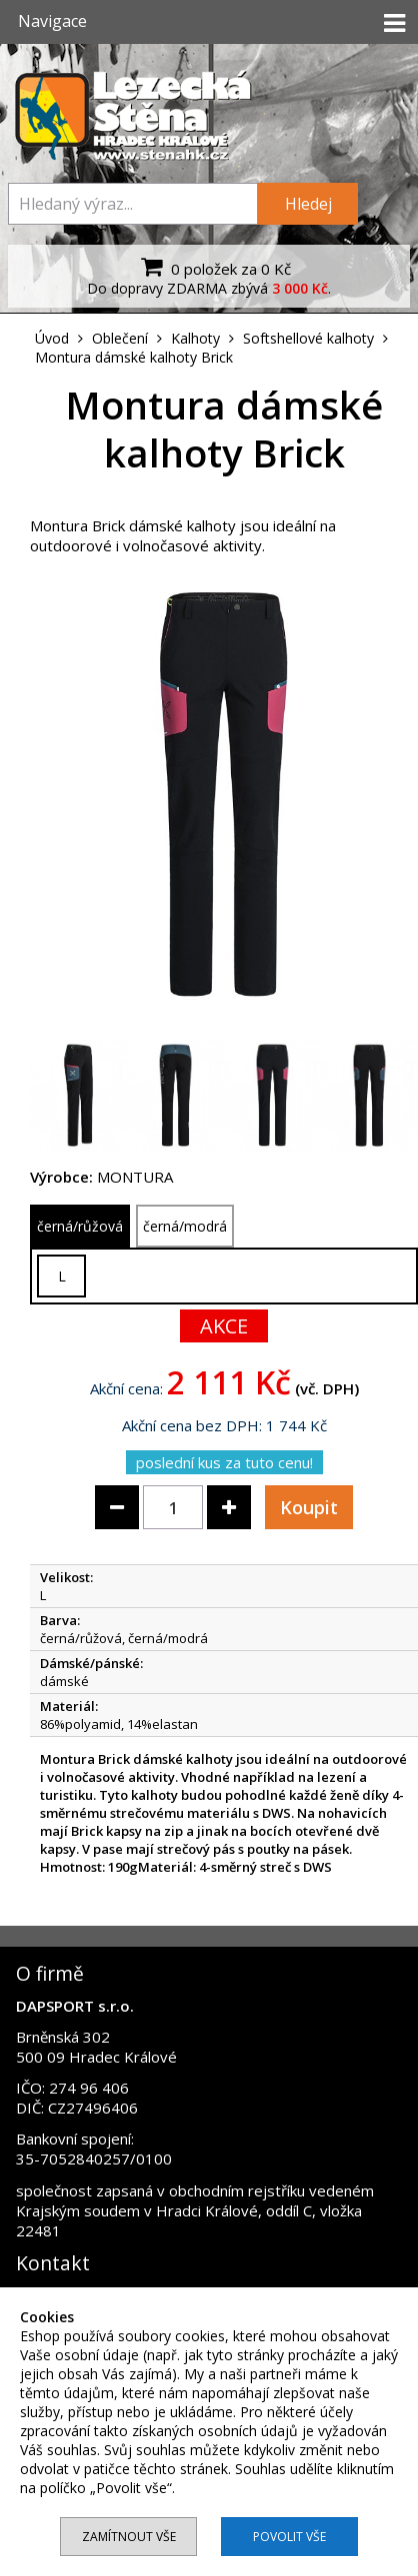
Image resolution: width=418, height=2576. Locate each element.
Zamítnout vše (129, 2536)
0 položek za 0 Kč (213, 267)
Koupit (309, 1507)
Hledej (308, 204)
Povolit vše (289, 2536)
